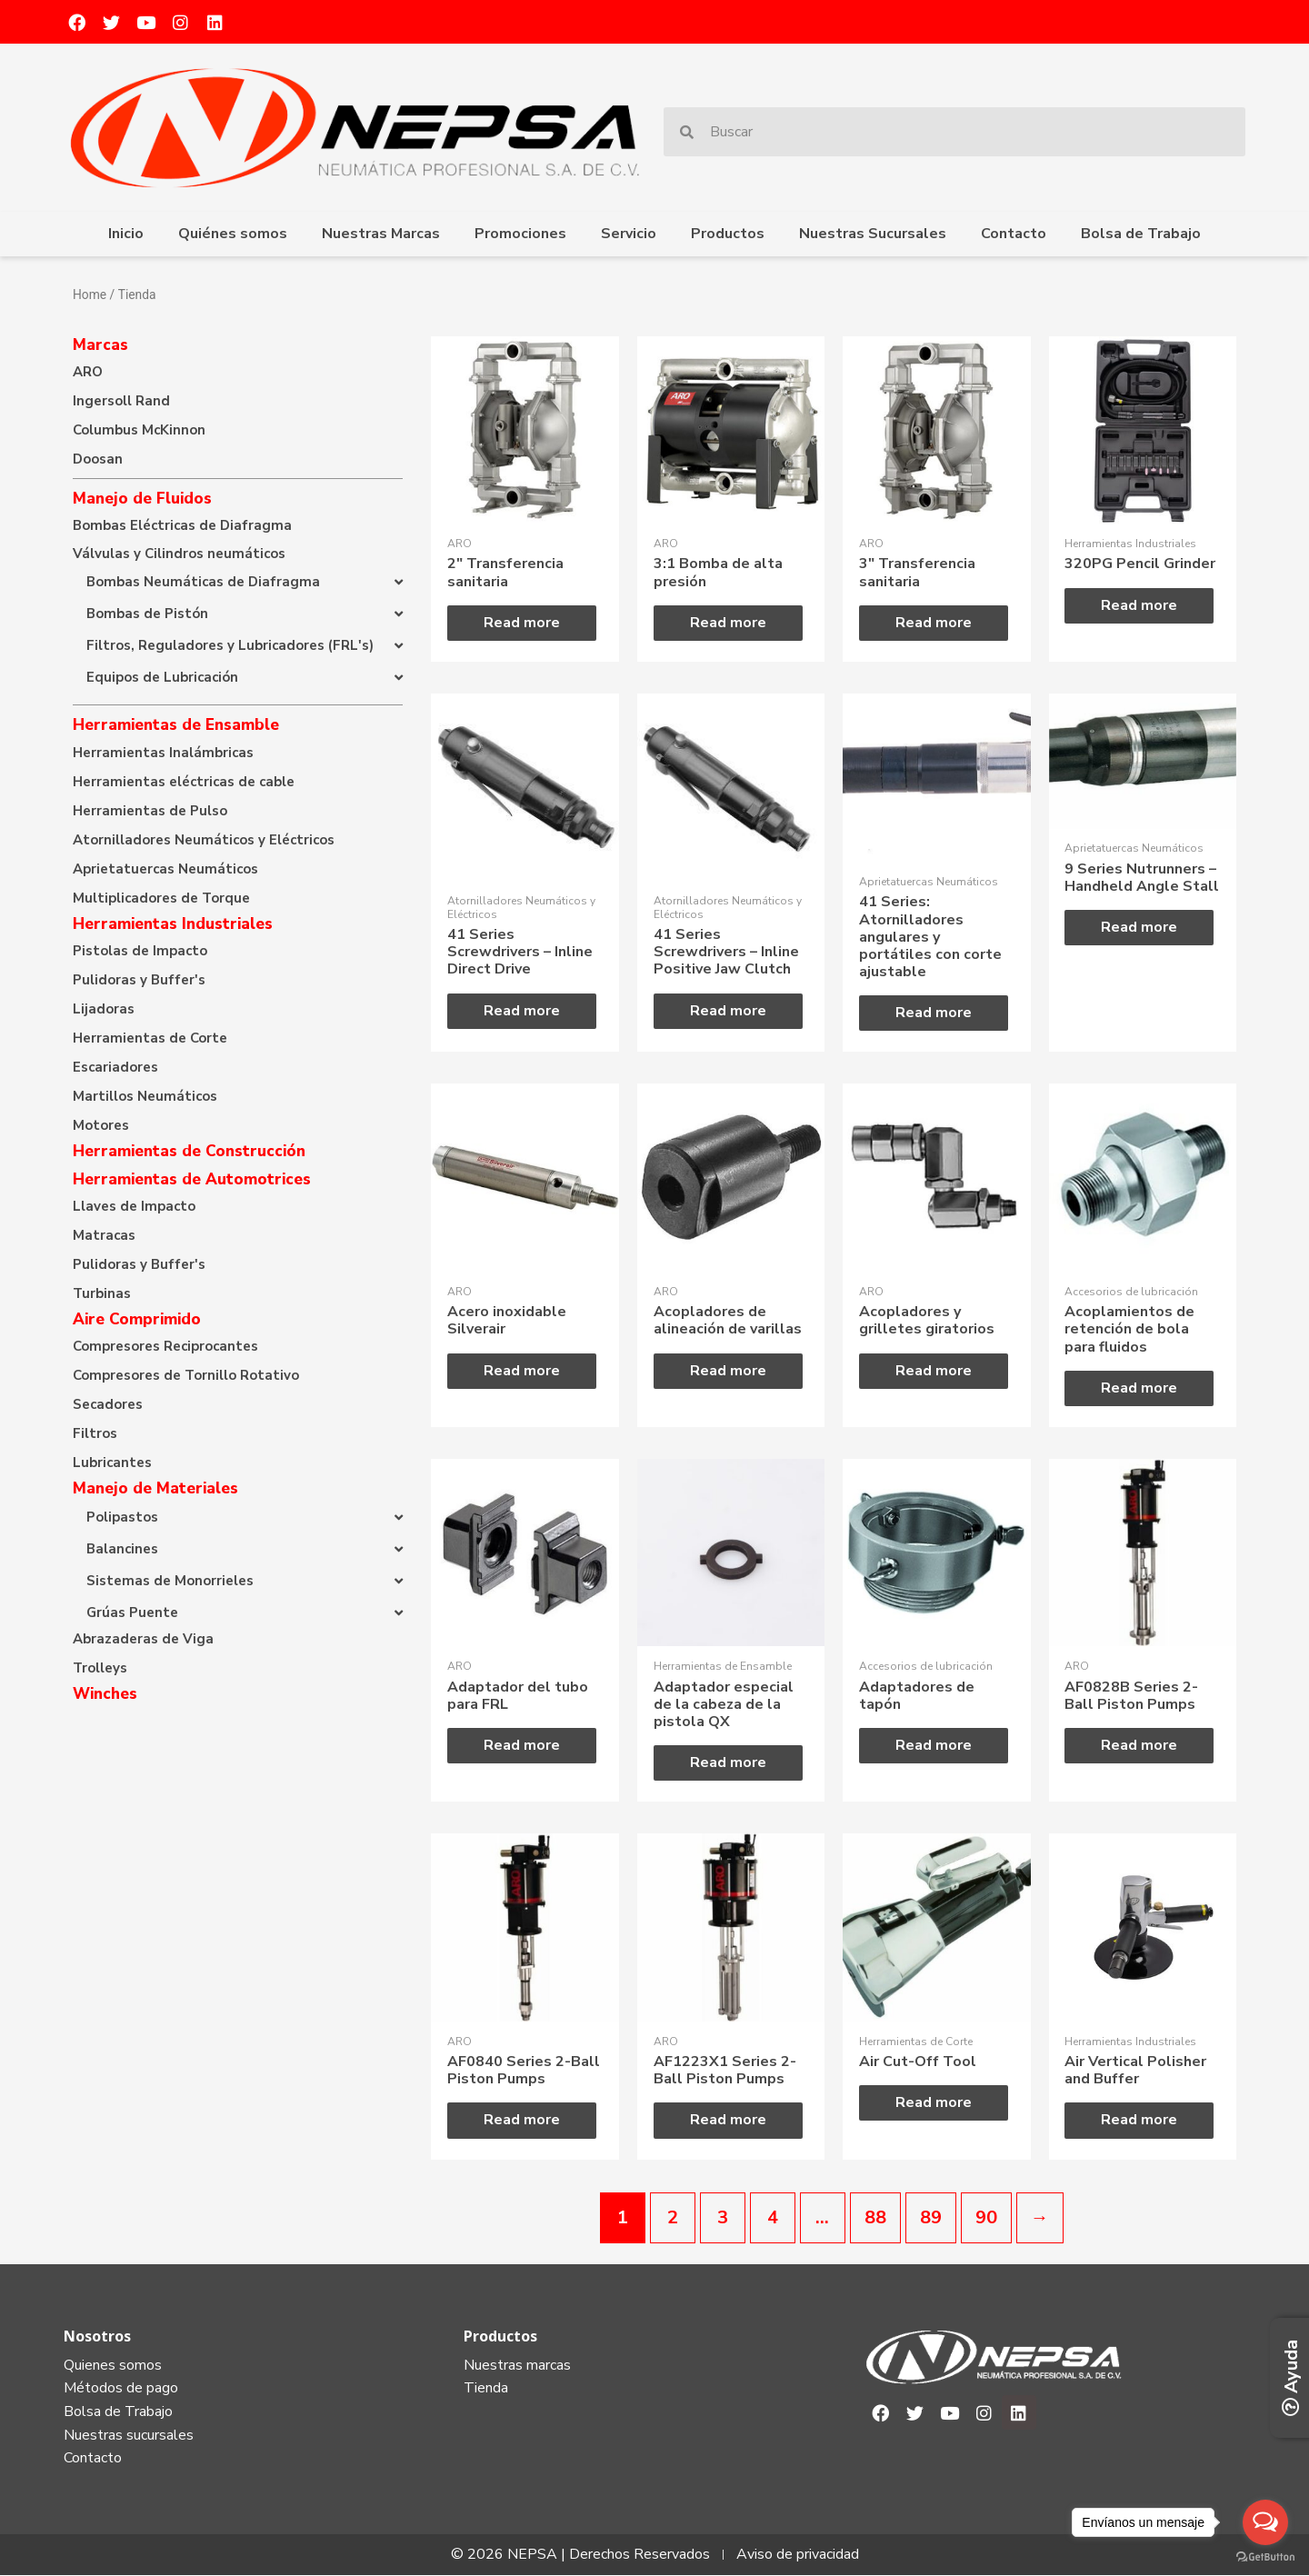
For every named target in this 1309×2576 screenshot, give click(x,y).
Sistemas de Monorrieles (170, 1581)
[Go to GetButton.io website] (1265, 2557)
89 (931, 2217)
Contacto (1013, 234)
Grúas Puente (132, 1612)
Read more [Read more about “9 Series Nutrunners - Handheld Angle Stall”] (1140, 927)
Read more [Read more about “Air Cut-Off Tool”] (933, 2103)
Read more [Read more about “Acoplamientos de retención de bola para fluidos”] (1140, 1388)
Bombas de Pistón (147, 613)
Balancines (122, 1549)
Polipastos (122, 1517)
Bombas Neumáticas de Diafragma (203, 582)
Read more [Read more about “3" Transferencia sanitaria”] (933, 623)
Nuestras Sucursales (872, 234)
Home (89, 294)
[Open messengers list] (1265, 2522)
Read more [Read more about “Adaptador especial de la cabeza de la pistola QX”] (728, 1763)
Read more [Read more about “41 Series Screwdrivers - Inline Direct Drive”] (522, 1011)
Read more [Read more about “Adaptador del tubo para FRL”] (522, 1745)
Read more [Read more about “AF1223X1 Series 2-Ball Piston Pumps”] (728, 2121)
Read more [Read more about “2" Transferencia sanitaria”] (522, 623)
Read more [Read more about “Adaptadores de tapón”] (933, 1745)
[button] (238, 582)
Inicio (126, 234)
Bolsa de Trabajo (1141, 234)
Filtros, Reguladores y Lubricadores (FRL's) (230, 645)
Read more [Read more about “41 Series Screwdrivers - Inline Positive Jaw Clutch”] (728, 1011)
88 (875, 2217)
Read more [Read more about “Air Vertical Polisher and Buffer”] (1140, 2121)
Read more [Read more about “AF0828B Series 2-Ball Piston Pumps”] (1140, 1745)
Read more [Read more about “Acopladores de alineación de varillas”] (728, 1371)
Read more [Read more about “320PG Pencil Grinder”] (1140, 605)
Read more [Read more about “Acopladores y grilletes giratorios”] (933, 1371)
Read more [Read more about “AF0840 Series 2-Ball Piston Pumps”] (522, 2121)
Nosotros (97, 2336)
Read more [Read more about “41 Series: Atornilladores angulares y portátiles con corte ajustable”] (933, 1013)
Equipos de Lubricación (162, 677)
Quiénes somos (232, 234)
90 (986, 2217)
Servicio (628, 234)
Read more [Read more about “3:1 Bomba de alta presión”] (728, 623)
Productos (727, 234)
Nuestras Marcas (381, 234)
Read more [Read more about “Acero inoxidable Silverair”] (522, 1371)
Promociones (520, 234)
